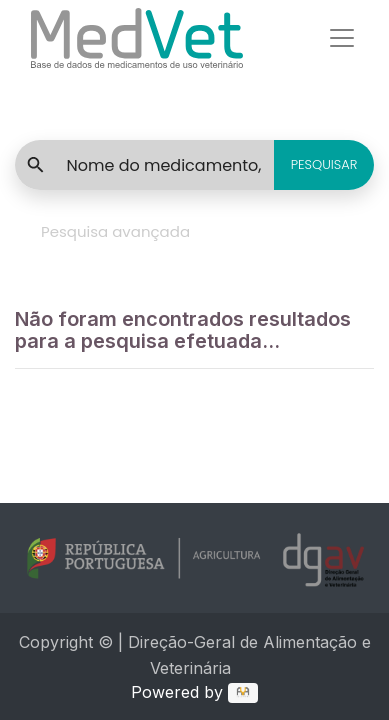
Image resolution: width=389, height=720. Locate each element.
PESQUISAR (324, 164)
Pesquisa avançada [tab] (115, 231)
